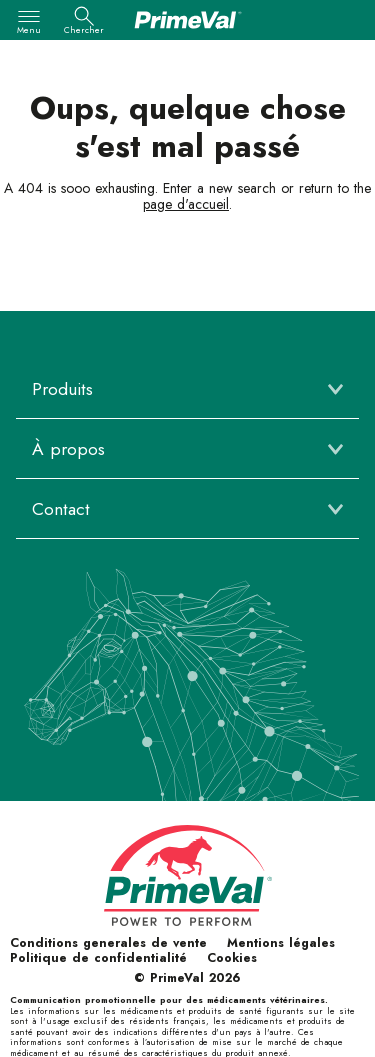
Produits (62, 389)
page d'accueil (186, 204)
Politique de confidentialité (98, 958)
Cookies (232, 958)
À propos (68, 449)
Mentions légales (281, 943)
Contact (61, 509)
